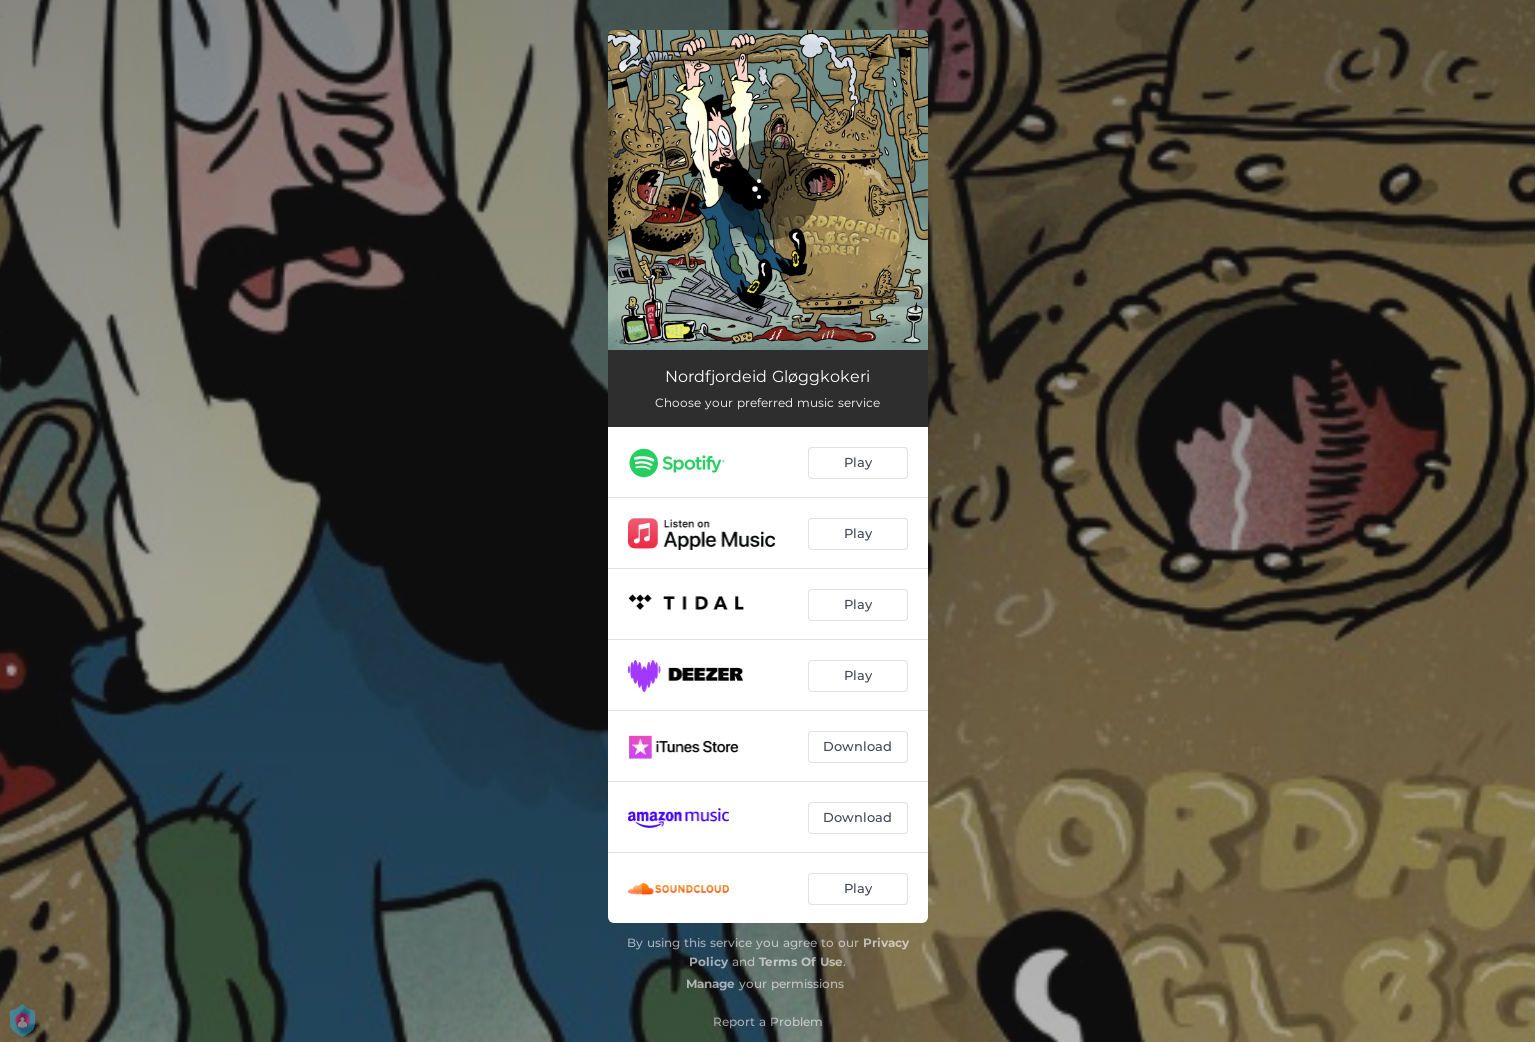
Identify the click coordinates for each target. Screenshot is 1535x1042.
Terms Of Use (801, 961)
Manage (710, 983)
